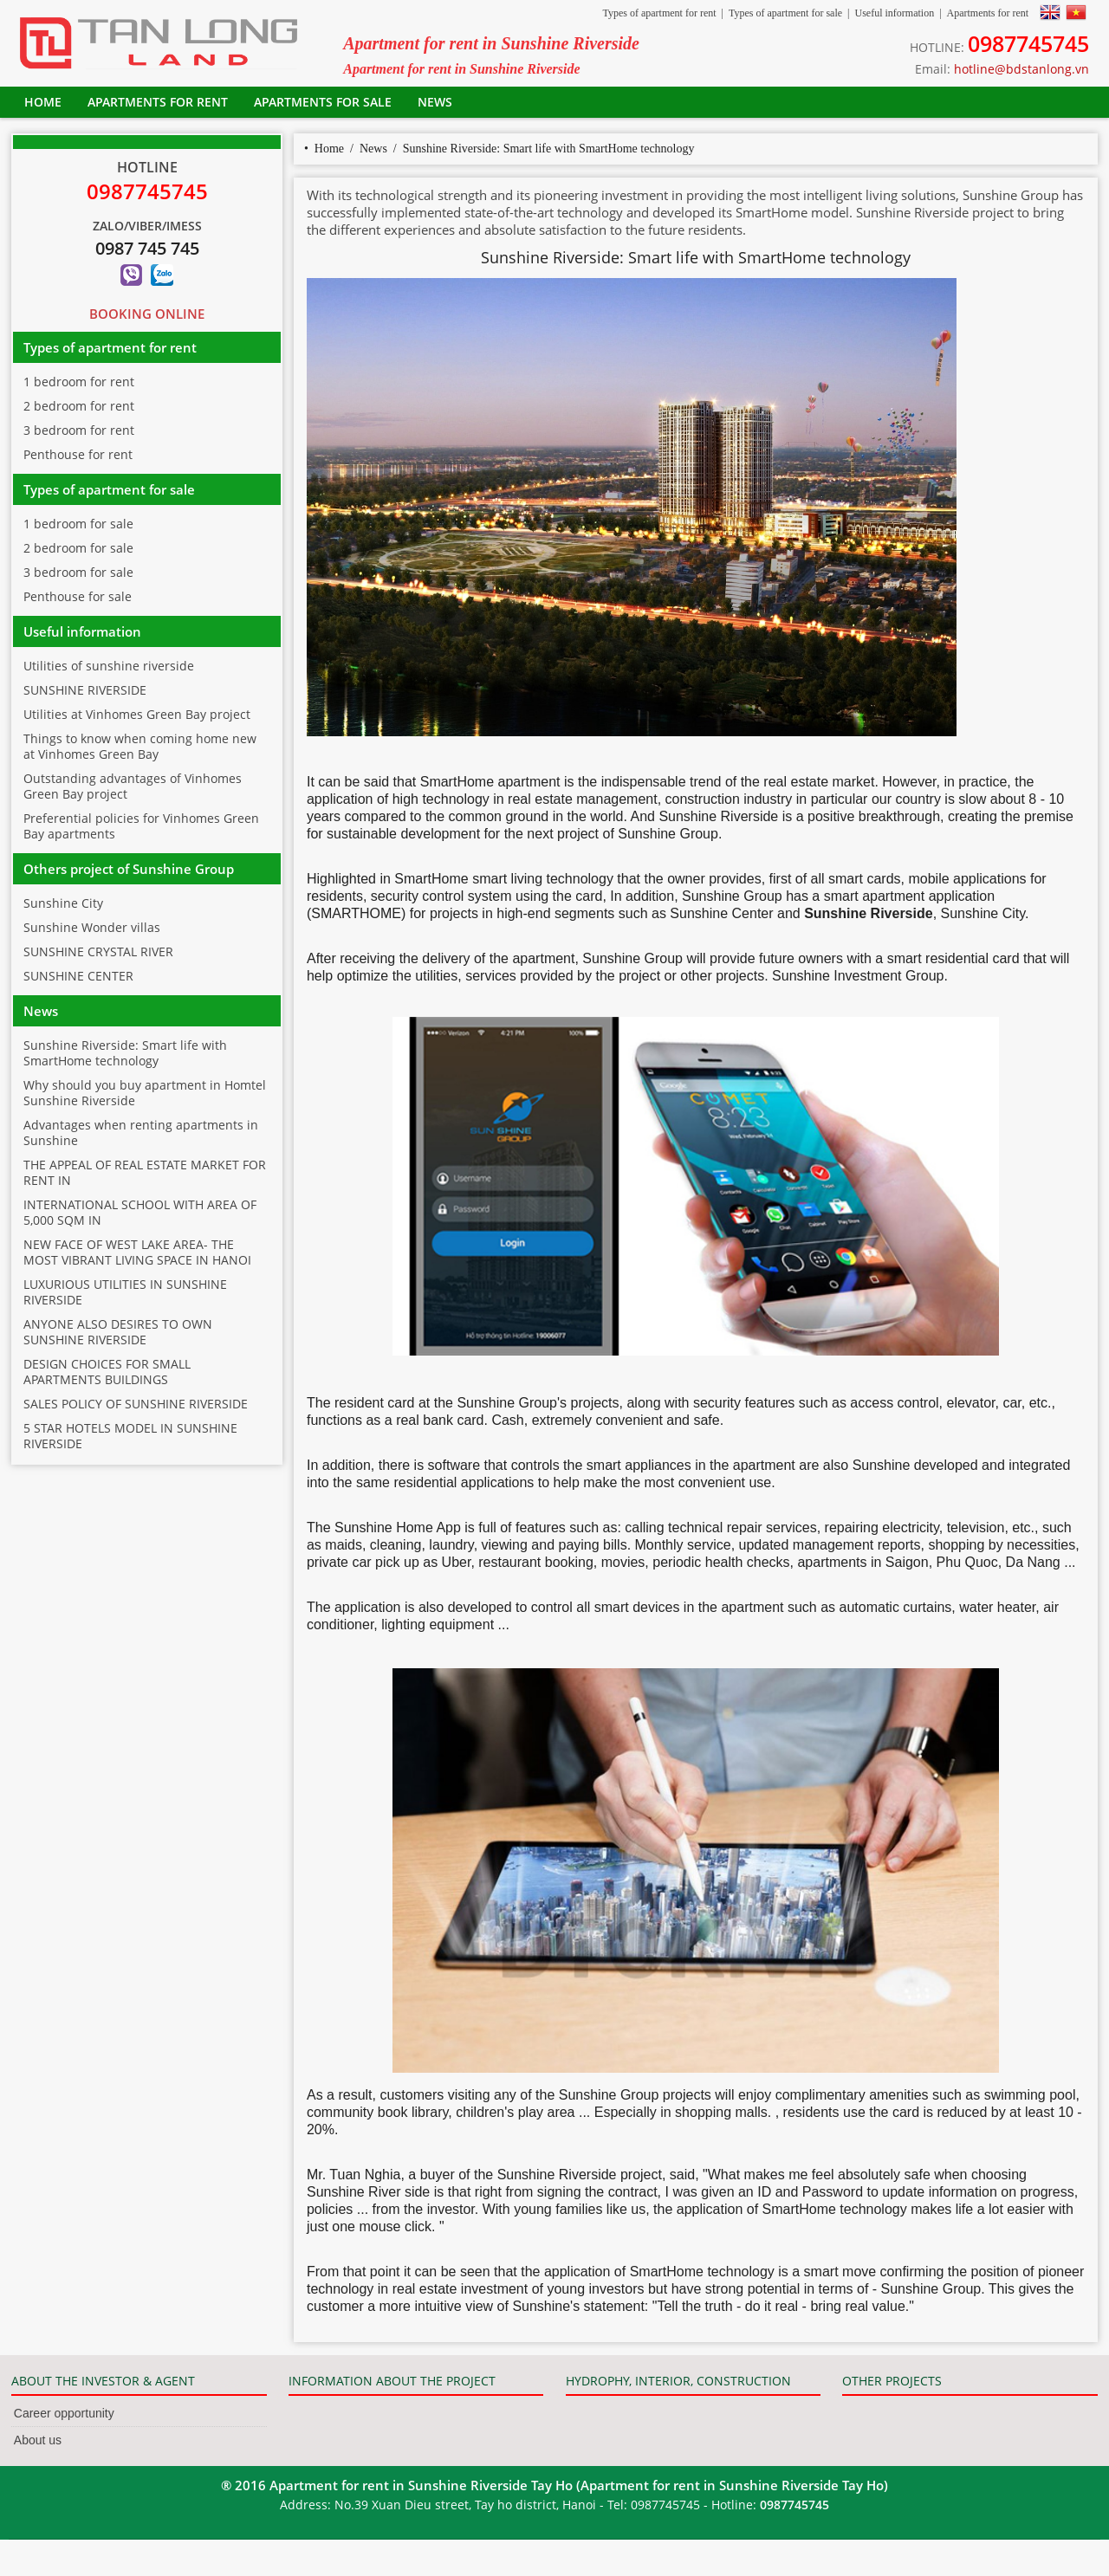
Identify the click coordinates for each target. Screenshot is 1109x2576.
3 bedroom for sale (78, 572)
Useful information (894, 13)
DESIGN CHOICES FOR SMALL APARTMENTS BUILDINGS (107, 1372)
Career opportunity (64, 2413)
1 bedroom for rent (78, 381)
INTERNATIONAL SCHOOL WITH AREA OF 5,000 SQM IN (139, 1212)
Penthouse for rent (78, 454)
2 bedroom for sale (78, 548)
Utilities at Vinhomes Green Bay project (136, 714)
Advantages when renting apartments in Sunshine (140, 1132)
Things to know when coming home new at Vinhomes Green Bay (139, 746)
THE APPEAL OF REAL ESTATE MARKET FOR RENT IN (144, 1172)
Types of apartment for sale (785, 13)
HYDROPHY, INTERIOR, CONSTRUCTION (678, 2380)
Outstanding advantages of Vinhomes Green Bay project (132, 786)
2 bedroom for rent (78, 406)
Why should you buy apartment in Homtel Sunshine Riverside (144, 1093)
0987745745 (1028, 43)
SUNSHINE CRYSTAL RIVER (98, 951)
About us (38, 2440)
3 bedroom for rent (78, 430)
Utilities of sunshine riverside (108, 665)
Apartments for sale (323, 102)
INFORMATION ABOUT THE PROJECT (392, 2380)
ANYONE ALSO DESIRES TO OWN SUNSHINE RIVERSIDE (117, 1332)
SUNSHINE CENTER (78, 976)
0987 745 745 (147, 248)
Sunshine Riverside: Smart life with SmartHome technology (549, 148)
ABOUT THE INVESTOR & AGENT (103, 2380)
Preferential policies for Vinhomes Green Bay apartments (141, 826)
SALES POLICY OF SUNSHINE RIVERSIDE (135, 1403)
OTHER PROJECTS (892, 2380)
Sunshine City (63, 903)
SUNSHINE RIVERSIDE (84, 690)
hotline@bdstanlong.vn (1021, 69)
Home (43, 102)
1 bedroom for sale (78, 523)
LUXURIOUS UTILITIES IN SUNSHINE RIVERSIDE (125, 1292)
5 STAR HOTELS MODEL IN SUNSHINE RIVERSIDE (130, 1436)
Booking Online (146, 313)
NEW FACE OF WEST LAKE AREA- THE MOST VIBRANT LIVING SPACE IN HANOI (137, 1252)
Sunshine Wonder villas (91, 927)
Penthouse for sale (77, 596)
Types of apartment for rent (659, 13)
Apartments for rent (988, 13)
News (435, 102)
